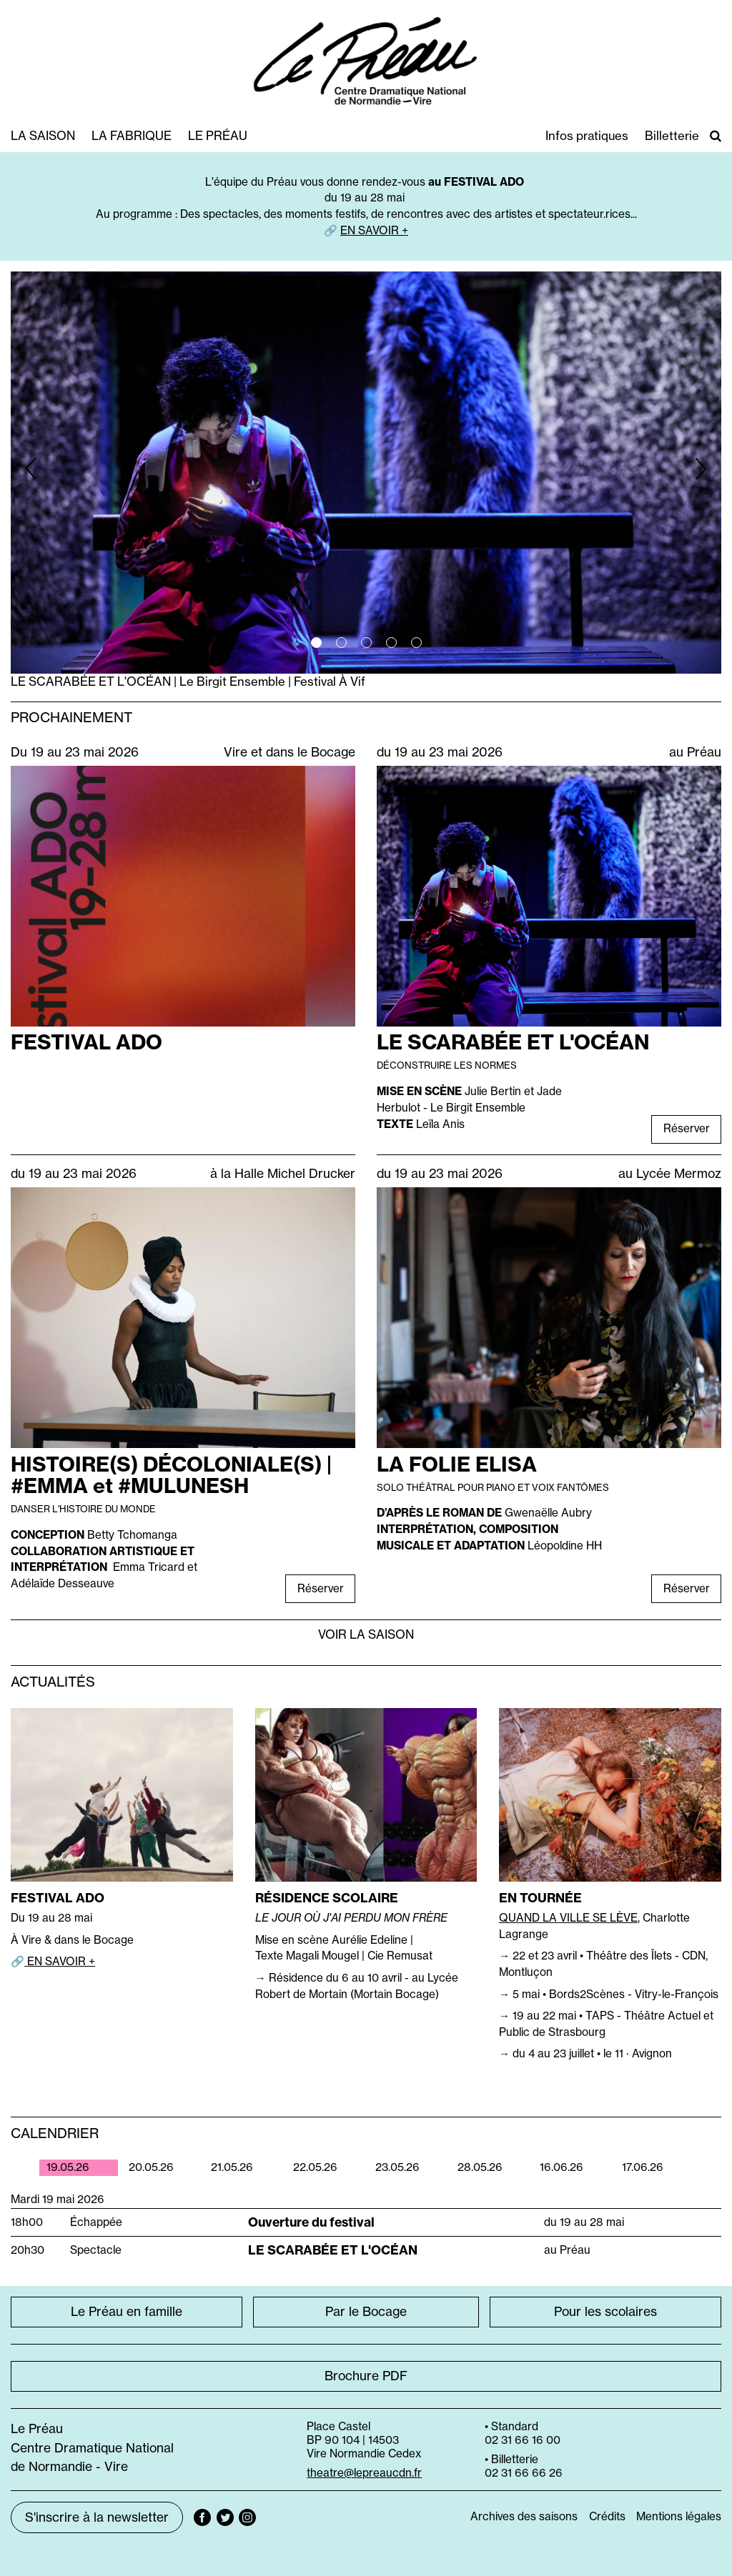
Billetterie (672, 135)
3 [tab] (366, 642)
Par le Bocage (366, 2312)
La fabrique (132, 135)
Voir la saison (366, 1634)
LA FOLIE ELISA (457, 1464)
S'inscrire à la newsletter (97, 2517)
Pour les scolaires (605, 2312)
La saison (43, 135)
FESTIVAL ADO (86, 1041)
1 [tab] (316, 642)
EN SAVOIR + (374, 230)
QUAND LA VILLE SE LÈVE (568, 1917)
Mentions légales (678, 2516)
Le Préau (217, 135)
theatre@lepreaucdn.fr (364, 2473)
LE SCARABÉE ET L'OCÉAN (513, 1041)
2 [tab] (341, 642)
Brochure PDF (366, 2376)
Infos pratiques (586, 135)
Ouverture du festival (311, 2222)
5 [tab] (416, 642)
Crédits (607, 2516)
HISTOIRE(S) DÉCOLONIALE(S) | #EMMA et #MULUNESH (171, 1475)
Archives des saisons (524, 2516)
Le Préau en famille (126, 2312)
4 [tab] (391, 642)
